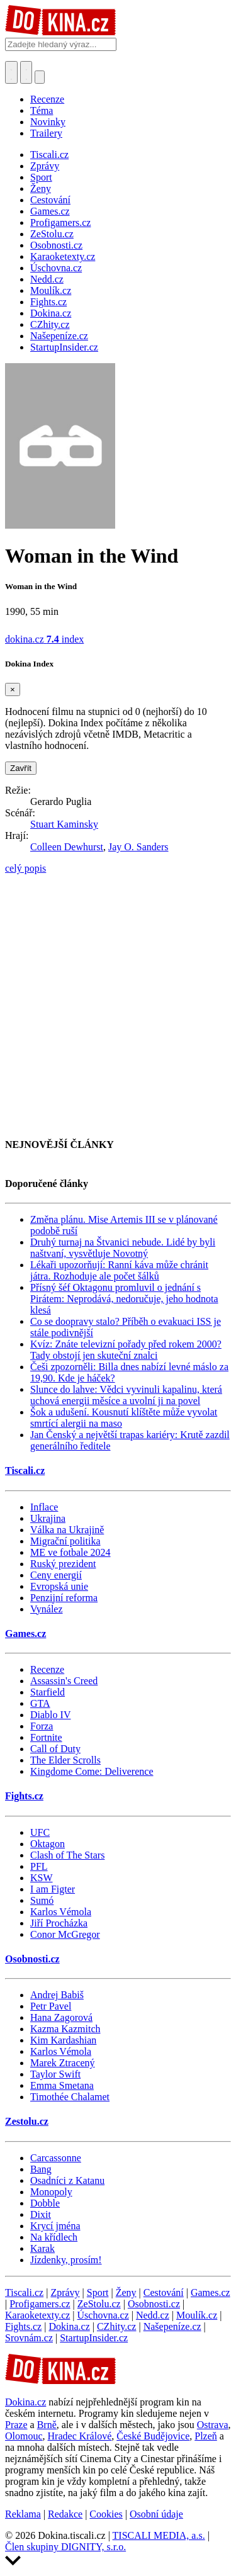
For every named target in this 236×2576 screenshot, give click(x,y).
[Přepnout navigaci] (40, 77)
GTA (40, 1703)
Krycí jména (55, 2225)
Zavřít (20, 768)
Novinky (47, 121)
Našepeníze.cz (172, 2326)
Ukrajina (47, 1518)
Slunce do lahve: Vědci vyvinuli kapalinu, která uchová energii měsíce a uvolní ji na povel (126, 1395)
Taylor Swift (55, 2074)
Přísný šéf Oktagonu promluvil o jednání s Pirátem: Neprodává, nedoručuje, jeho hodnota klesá (124, 1298)
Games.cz (25, 1633)
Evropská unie (59, 1586)
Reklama (23, 2514)
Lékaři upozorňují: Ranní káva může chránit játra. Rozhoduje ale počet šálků (119, 1270)
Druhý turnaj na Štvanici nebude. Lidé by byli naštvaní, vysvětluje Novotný (122, 1248)
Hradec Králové (80, 2436)
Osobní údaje (156, 2514)
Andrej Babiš (57, 1994)
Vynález (46, 1609)
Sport (98, 2292)
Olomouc (24, 2436)
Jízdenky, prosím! (66, 2259)
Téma (41, 110)
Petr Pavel (50, 2006)
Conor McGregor (65, 1934)
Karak (42, 2248)
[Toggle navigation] (26, 72)
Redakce (65, 2514)
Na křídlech (53, 2237)
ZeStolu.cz (99, 2303)
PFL (39, 1866)
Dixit (40, 2214)
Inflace (44, 1507)
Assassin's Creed (64, 1680)
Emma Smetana (62, 2085)
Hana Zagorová (61, 2017)
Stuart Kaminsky (64, 824)
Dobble (45, 2203)
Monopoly (51, 2191)
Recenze (47, 99)
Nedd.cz (152, 2315)
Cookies (105, 2514)
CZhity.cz (117, 2326)
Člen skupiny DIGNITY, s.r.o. (65, 2546)
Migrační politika (65, 1541)
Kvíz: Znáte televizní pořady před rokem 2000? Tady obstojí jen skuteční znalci (126, 1350)
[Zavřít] (12, 689)
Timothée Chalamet (70, 2096)
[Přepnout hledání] (11, 72)
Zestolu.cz (26, 2121)
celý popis (25, 868)
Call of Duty (55, 1748)
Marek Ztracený (62, 2062)
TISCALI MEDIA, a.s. (159, 2535)
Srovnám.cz (29, 2337)
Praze (16, 2424)
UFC (40, 1832)
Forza (41, 1726)
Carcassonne (55, 2157)
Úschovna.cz (103, 2315)
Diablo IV (50, 1714)
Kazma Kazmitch (65, 2028)
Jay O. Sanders (138, 846)
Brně (47, 2424)
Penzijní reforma (64, 1597)
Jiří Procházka (58, 1923)
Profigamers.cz (39, 2303)
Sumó (41, 1900)
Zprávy (64, 2292)
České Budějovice (152, 2436)
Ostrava (212, 2424)
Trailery (46, 133)
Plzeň (205, 2436)
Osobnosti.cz (32, 1959)
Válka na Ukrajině (67, 1529)
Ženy (126, 2292)
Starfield (47, 1692)
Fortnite (46, 1737)
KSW (41, 1877)
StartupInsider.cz (94, 2337)
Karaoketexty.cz (37, 2315)
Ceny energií (56, 1575)
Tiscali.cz (25, 1470)
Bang (41, 2169)
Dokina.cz (68, 2326)
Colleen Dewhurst (66, 846)
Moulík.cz (196, 2315)
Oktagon (47, 1843)
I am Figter (52, 1889)
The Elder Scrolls (65, 1760)
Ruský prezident (63, 1563)
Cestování (163, 2292)
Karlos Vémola (60, 1911)
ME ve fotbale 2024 (70, 1552)
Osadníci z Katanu (67, 2180)
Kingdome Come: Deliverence (92, 1771)
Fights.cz (24, 1796)
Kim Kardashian (63, 2040)
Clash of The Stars (67, 1855)
